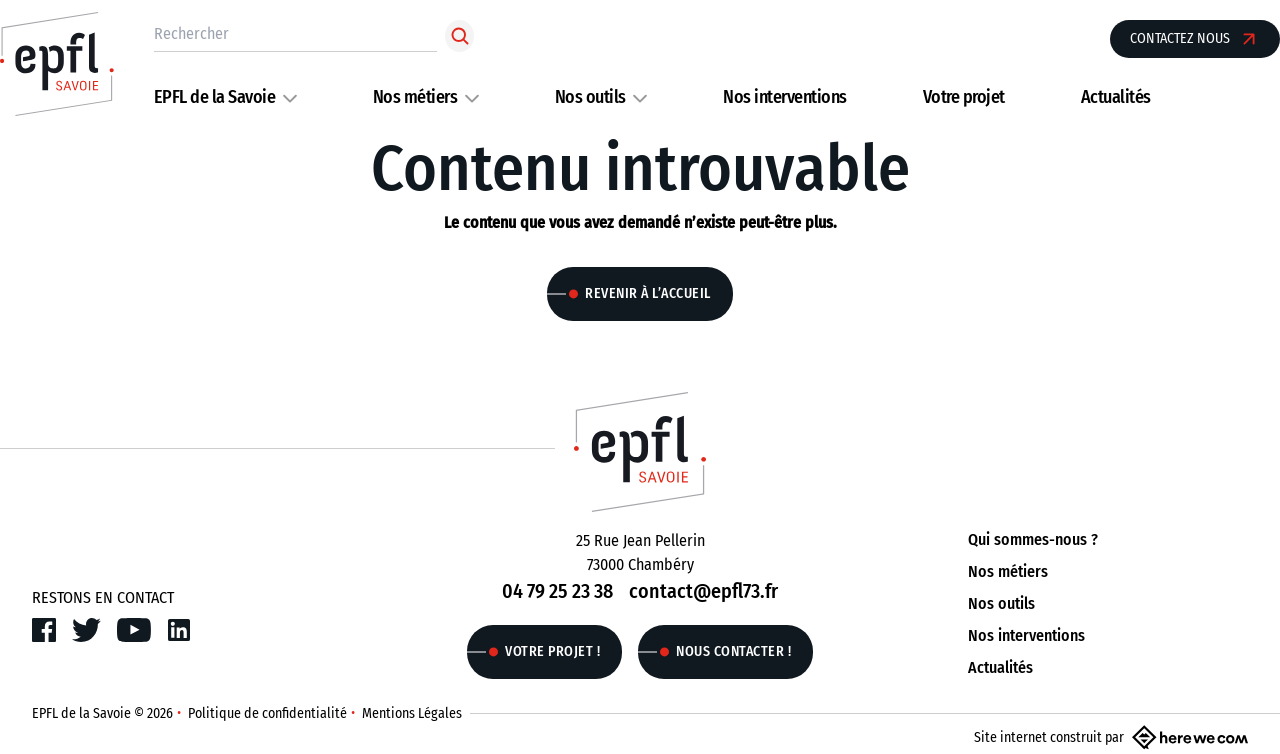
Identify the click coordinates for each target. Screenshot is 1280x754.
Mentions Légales (412, 713)
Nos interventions (785, 97)
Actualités (1116, 97)
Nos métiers (415, 97)
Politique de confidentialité (267, 713)
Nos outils (590, 97)
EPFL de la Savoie (215, 97)
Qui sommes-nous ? (1033, 539)
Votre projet (964, 97)
